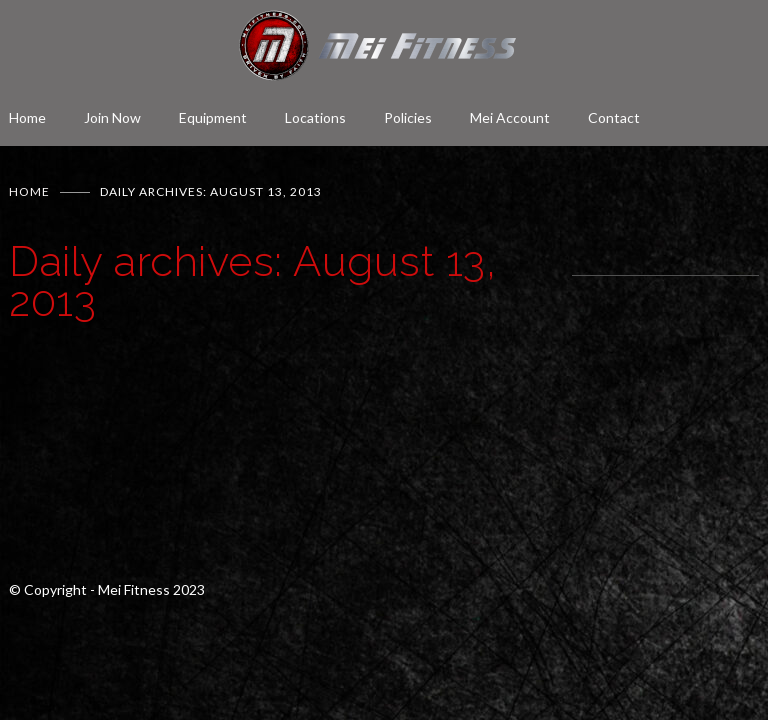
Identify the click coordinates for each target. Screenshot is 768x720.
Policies (408, 117)
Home (27, 117)
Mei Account (510, 117)
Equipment (213, 117)
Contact (614, 117)
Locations (315, 117)
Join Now (112, 117)
